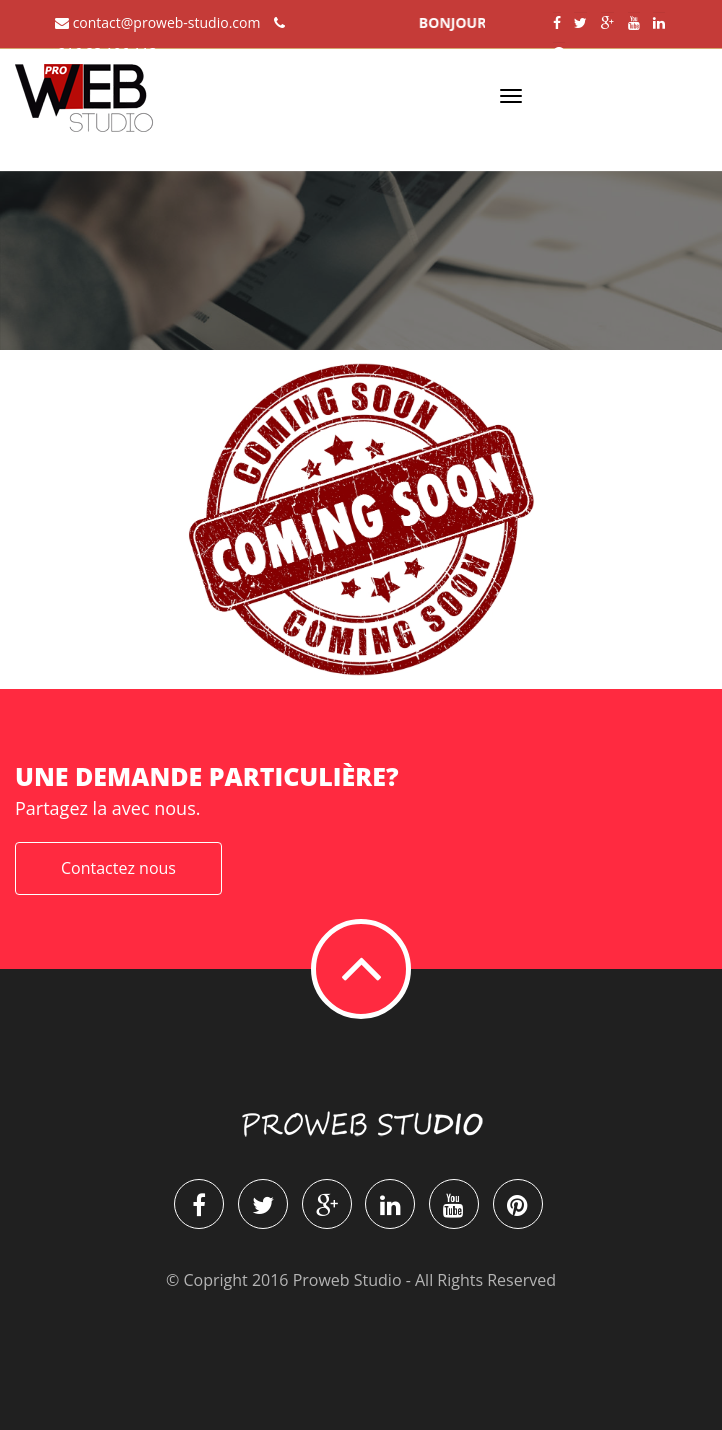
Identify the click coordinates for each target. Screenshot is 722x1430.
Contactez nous (118, 868)
